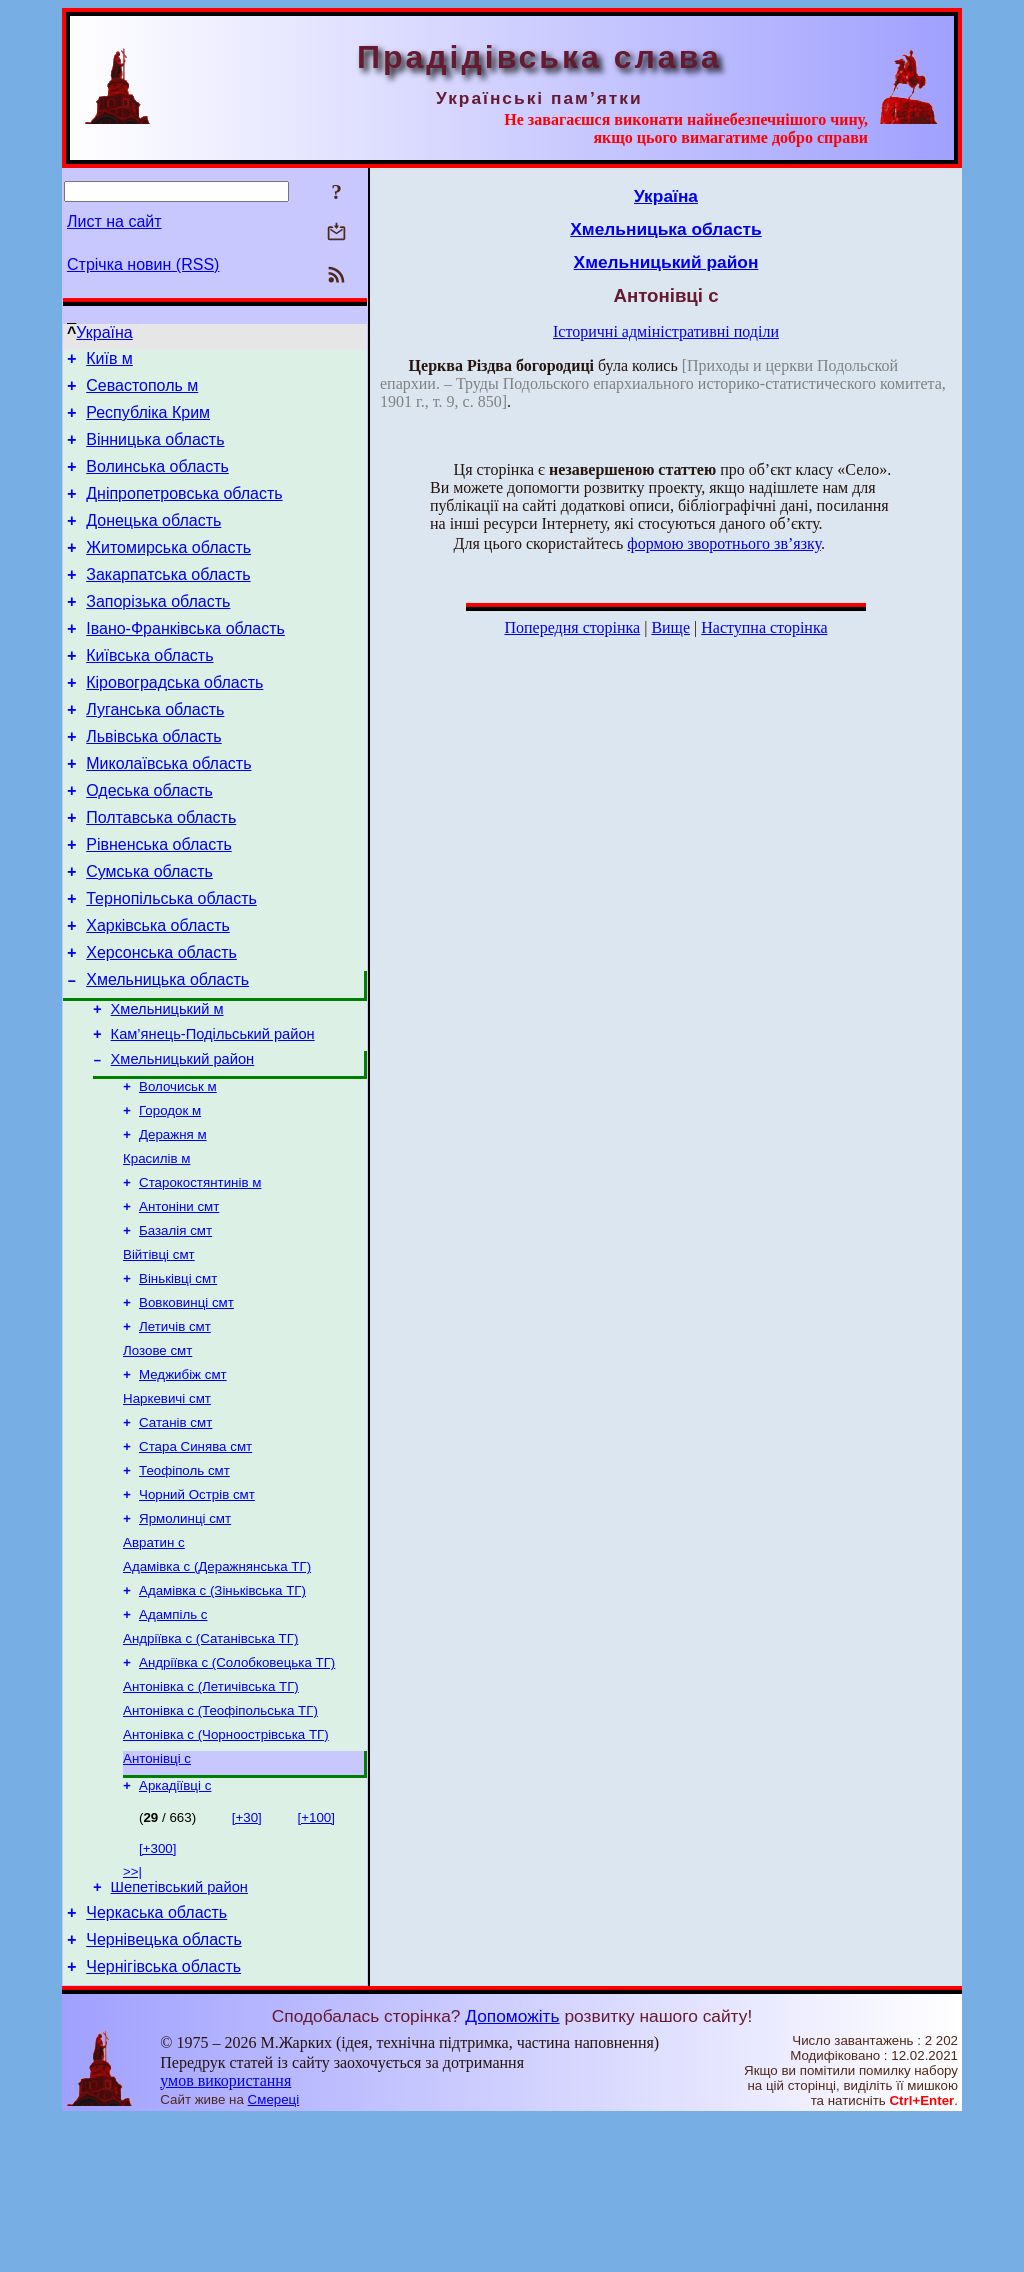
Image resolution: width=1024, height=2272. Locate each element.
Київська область (149, 691)
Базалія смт (175, 1325)
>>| (132, 2012)
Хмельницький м (167, 1084)
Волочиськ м (178, 1169)
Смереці (274, 2252)
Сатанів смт (175, 1533)
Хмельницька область (167, 1051)
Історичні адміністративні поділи (666, 331)
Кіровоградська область (174, 721)
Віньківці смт (178, 1377)
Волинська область (157, 481)
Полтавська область (161, 871)
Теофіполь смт (184, 1585)
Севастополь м (142, 391)
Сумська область (149, 931)
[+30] (247, 1958)
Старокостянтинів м (200, 1273)
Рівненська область (159, 901)
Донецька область (153, 541)
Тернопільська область (171, 961)
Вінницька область (155, 451)
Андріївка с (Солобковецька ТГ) (237, 1793)
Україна (104, 332)
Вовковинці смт (186, 1403)
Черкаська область (156, 2059)
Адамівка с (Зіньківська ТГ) (222, 1715)
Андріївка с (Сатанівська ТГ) (210, 1767)
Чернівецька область (164, 2089)
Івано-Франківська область (185, 661)
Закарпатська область (168, 601)
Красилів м (156, 1247)
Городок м (170, 1195)
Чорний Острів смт (197, 1611)
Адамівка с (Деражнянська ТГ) (217, 1689)
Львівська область (153, 781)
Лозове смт (157, 1455)
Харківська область (158, 991)
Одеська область (149, 841)
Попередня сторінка (572, 627)
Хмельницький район (183, 1140)
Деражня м (173, 1221)
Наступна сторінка (764, 627)
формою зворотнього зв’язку (724, 543)
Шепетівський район (179, 2031)
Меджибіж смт (183, 1481)
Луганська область (155, 751)
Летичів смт (175, 1429)
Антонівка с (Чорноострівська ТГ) (226, 1871)
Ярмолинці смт (185, 1637)
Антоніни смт (179, 1299)
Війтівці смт (159, 1351)
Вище (670, 627)
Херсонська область (161, 1021)
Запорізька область (158, 631)
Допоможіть (512, 2169)
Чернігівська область (163, 2119)
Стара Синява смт (195, 1559)
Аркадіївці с (175, 1926)
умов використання (225, 2233)
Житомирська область (168, 571)
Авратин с (154, 1663)
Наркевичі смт (167, 1507)
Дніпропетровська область (184, 511)
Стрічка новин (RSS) (143, 264)
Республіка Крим (148, 421)
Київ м (109, 361)
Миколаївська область (168, 811)
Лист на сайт (114, 221)
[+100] (316, 1958)
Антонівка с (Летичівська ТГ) (211, 1819)
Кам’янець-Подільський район (213, 1112)
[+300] (157, 1989)
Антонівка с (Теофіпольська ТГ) (220, 1845)
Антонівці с (157, 1897)
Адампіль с (173, 1741)
